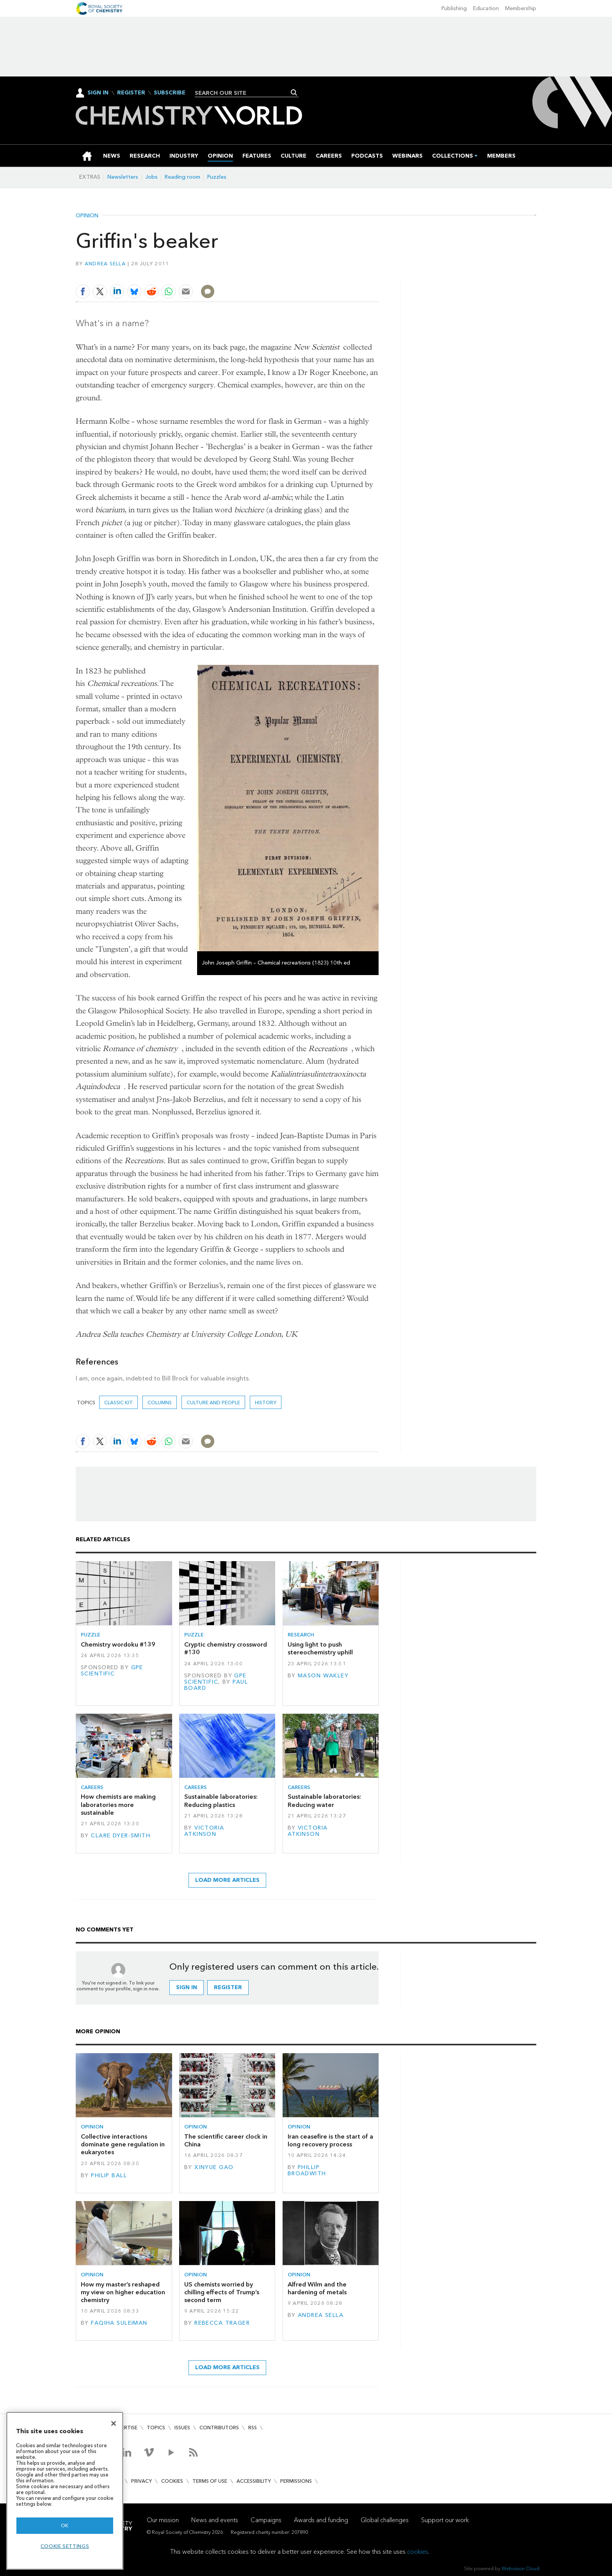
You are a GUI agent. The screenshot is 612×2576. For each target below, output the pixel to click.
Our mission (163, 2520)
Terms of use (209, 2481)
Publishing (454, 8)
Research (301, 1635)
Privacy (141, 2481)
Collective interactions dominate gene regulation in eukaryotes (123, 2144)
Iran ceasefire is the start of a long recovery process (330, 2140)
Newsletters (122, 177)
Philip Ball (109, 2175)
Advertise (124, 2427)
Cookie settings (65, 2546)
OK (65, 2525)
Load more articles (227, 1880)
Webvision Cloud (520, 2568)
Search (294, 92)
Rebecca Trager (222, 2323)
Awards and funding (321, 2520)
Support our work (445, 2520)
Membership (520, 8)
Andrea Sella (105, 263)
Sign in (186, 1987)
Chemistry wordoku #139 (118, 1644)
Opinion (87, 216)
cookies (417, 2551)
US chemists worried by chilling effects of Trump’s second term (221, 2292)
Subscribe (169, 93)
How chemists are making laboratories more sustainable (118, 1804)
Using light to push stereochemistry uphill (320, 1648)
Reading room (182, 177)
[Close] (113, 2423)
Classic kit (118, 1402)
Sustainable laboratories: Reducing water (324, 1800)
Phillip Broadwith (307, 2170)
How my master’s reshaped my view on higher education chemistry (123, 2292)
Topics (156, 2427)
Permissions (296, 2481)
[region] (64, 2491)
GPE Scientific (112, 1670)
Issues (182, 2427)
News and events (214, 2520)
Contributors (219, 2427)
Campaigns (266, 2520)
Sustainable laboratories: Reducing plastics (221, 1800)
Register (131, 93)
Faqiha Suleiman (119, 2323)
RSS (252, 2427)
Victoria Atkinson (204, 1831)
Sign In (98, 92)
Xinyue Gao (213, 2167)
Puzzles (216, 177)
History (265, 1402)
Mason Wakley (323, 1675)
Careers (92, 1787)
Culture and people (213, 1402)
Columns (160, 1402)
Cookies (172, 2481)
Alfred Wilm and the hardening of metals (317, 2288)
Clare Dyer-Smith (120, 1835)
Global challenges (385, 2520)
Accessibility (254, 2481)
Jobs (151, 177)
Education (486, 8)
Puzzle (90, 1635)
